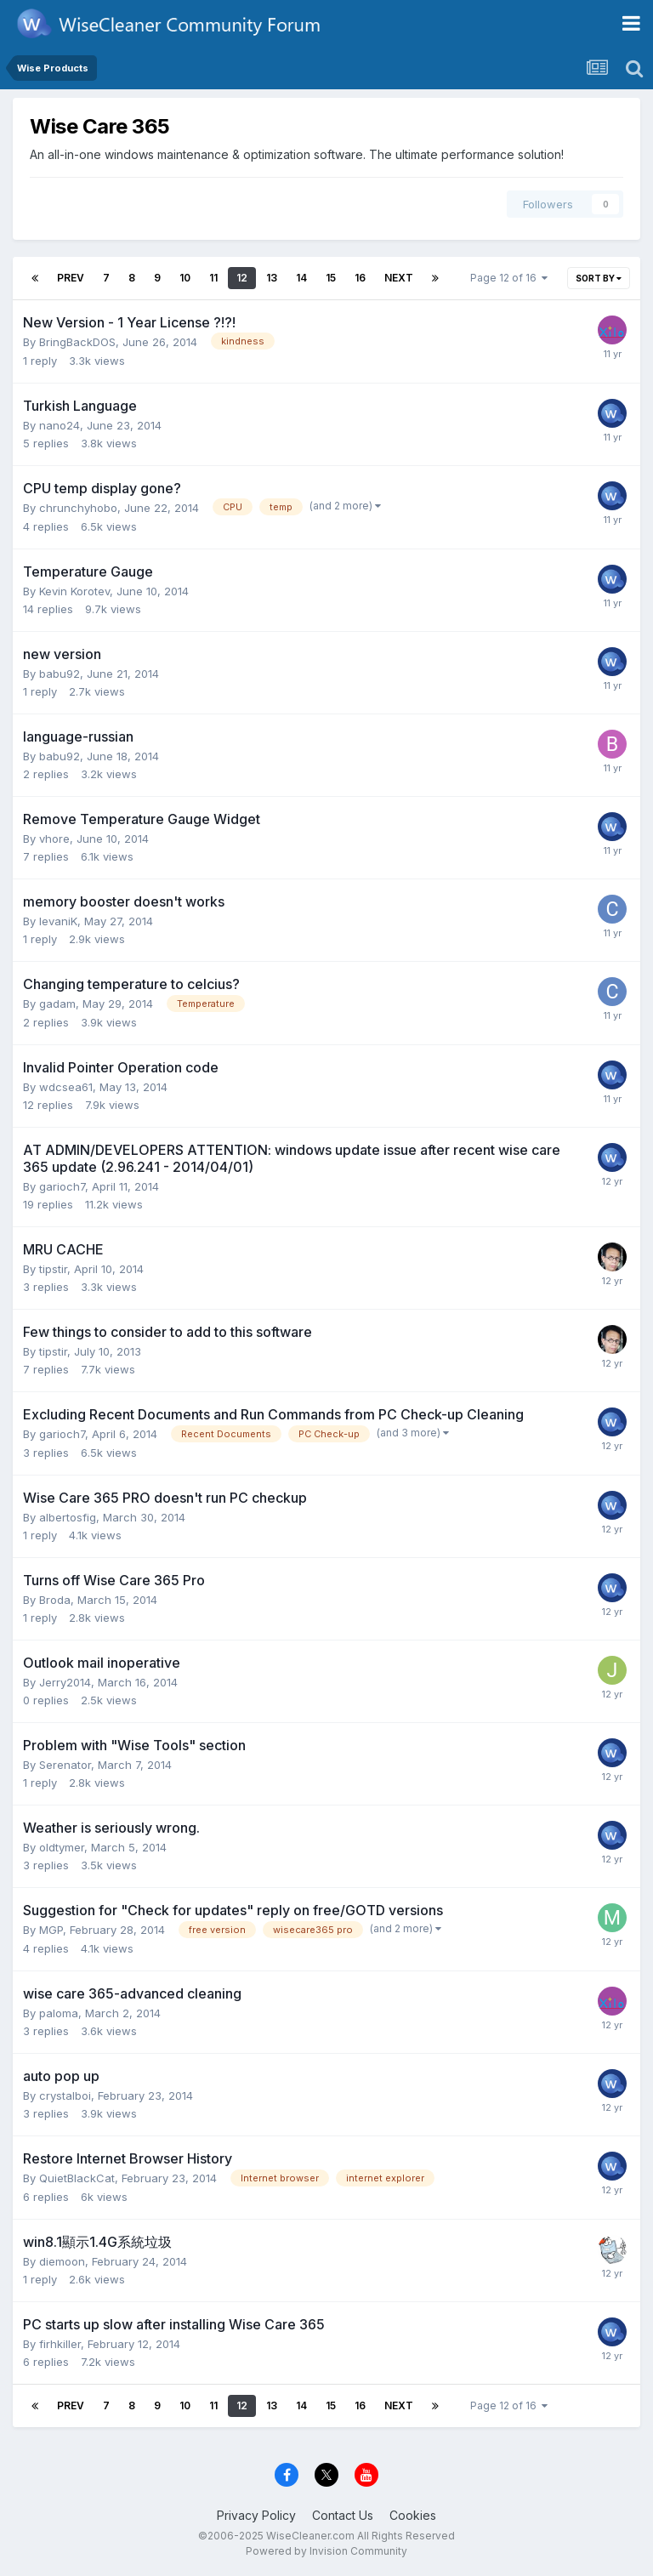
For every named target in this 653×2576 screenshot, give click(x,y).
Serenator (65, 1764)
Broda (55, 1599)
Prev (70, 277)
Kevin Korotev (74, 591)
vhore (54, 838)
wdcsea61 (66, 1087)
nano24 (59, 425)
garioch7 (62, 1186)
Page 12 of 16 (509, 277)
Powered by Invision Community (326, 2551)
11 (213, 277)
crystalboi (65, 2095)
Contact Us (342, 2515)
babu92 (59, 673)
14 (301, 277)
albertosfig (67, 1517)
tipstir (53, 1269)
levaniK (58, 921)
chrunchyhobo (78, 508)
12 (241, 277)
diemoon (62, 2261)
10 (184, 277)
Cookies (412, 2515)
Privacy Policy (256, 2515)
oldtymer (61, 1847)
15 (331, 277)
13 (271, 277)
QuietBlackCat (77, 2178)
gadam (57, 1003)
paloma (58, 2013)
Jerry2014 (65, 1682)
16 (360, 277)
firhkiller (60, 2344)
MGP (51, 1929)
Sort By (599, 278)
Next (398, 277)
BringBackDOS (77, 342)
